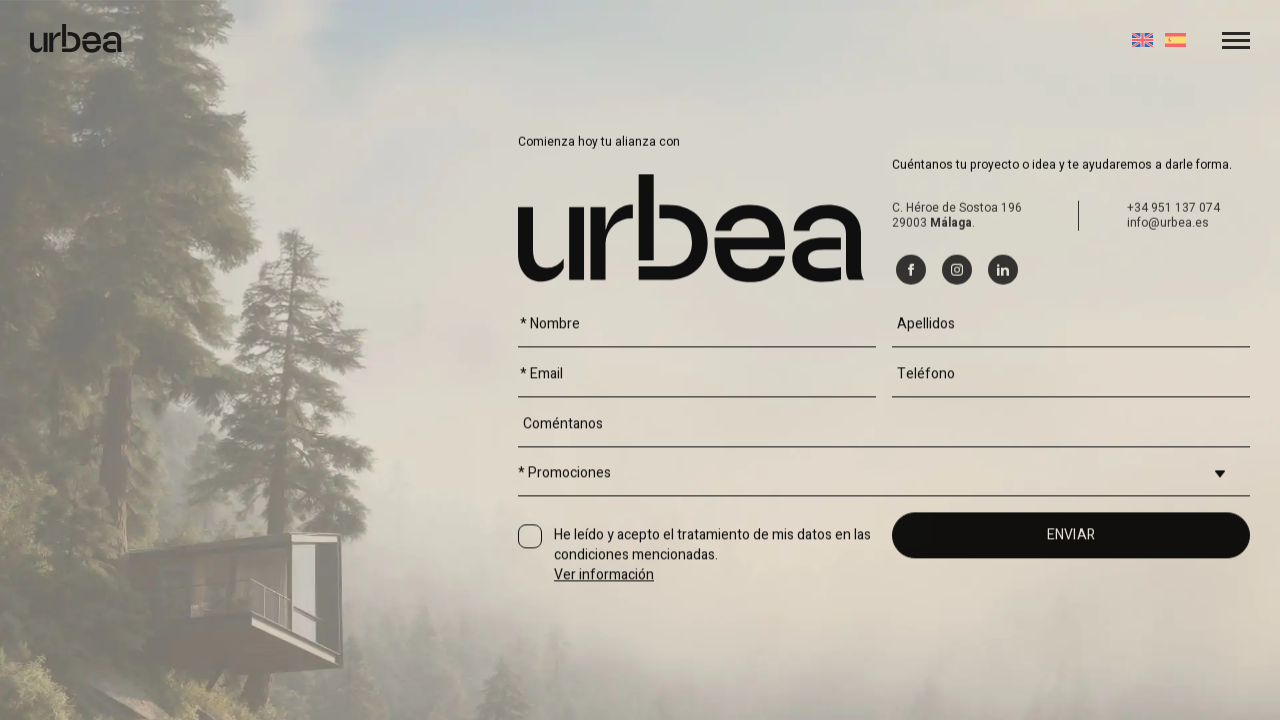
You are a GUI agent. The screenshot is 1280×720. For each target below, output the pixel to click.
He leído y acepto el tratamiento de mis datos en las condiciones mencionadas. (712, 619)
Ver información (604, 639)
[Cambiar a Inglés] (1142, 40)
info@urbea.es (1168, 289)
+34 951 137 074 (1173, 274)
